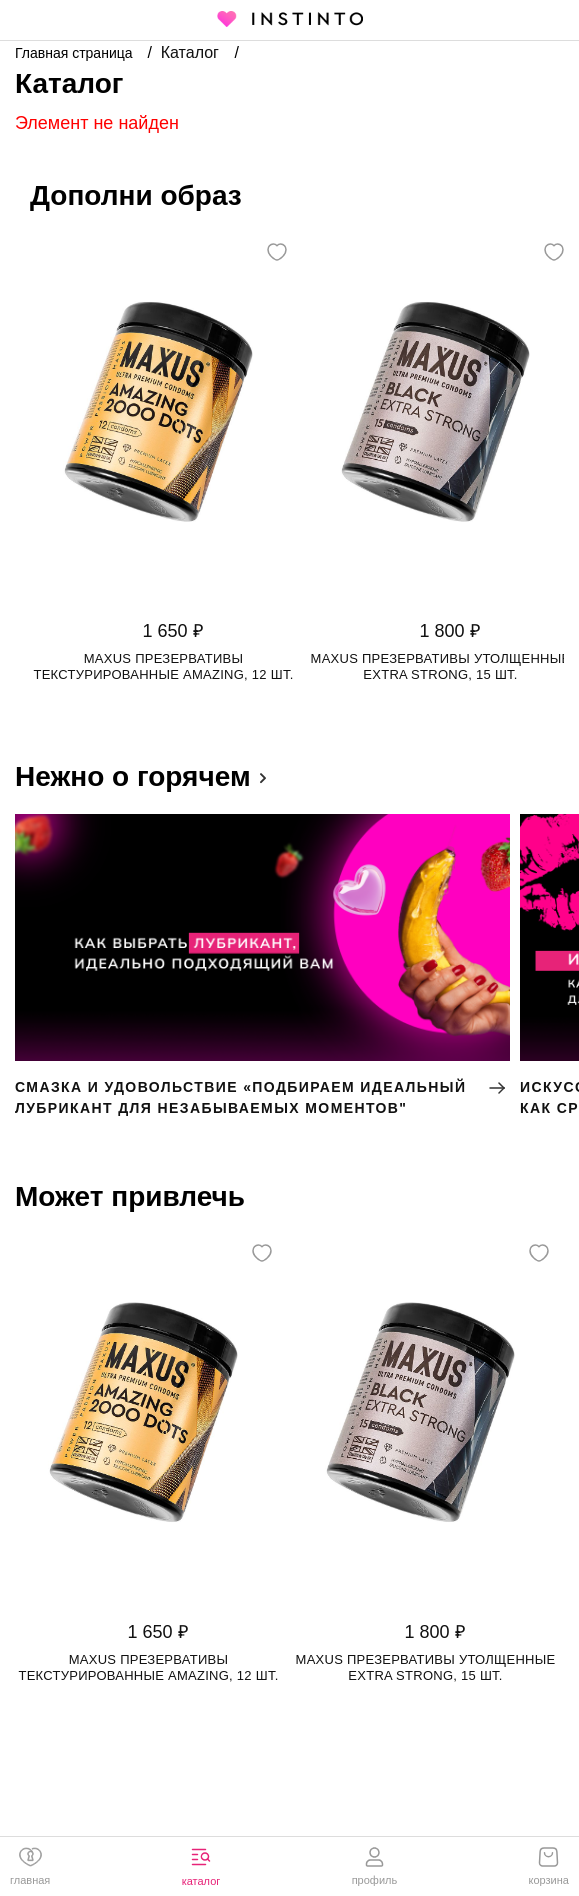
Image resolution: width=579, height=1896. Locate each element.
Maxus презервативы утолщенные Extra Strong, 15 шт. (441, 666)
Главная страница (75, 53)
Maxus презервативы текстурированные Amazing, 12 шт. (163, 666)
